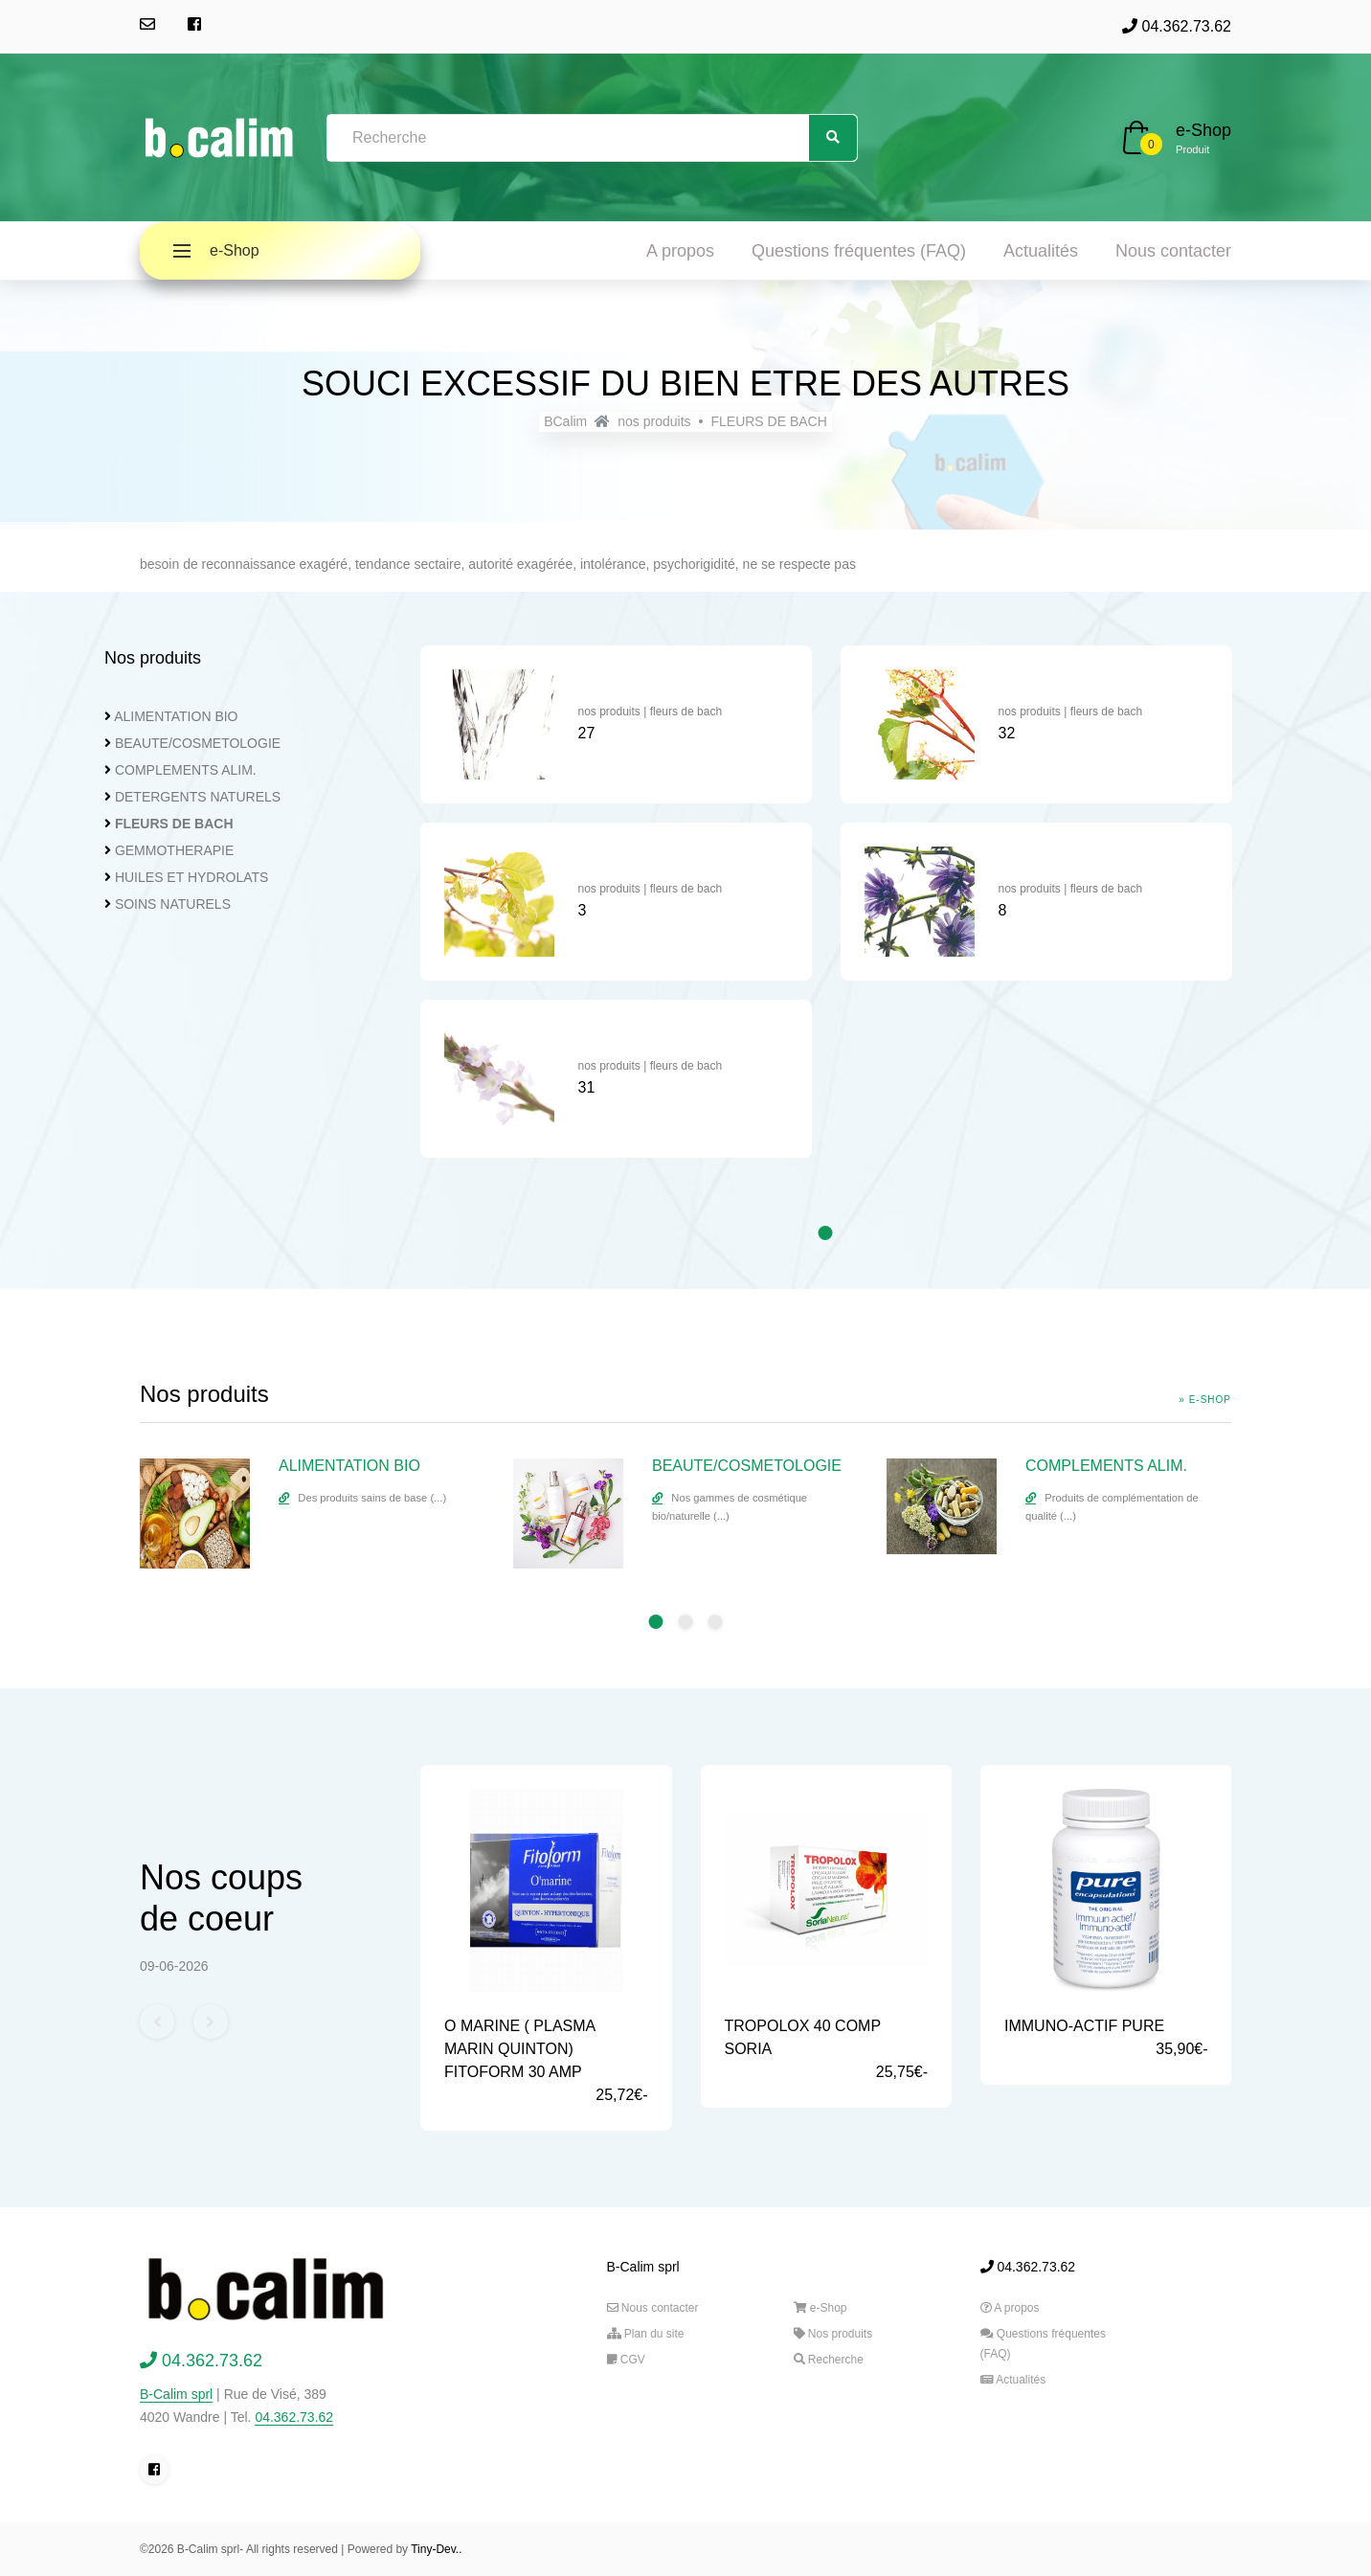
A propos (680, 250)
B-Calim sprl (176, 2394)
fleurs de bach (686, 711)
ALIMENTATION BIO (175, 716)
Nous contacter (1173, 250)
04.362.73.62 (1176, 26)
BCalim (565, 421)
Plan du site (646, 2333)
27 (587, 733)
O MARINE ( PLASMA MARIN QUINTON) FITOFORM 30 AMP (519, 2049)
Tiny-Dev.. (436, 2549)
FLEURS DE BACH (768, 421)
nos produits (654, 421)
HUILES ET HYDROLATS (192, 877)
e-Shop (1203, 130)
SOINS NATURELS (173, 904)
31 (587, 1087)
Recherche (829, 2359)
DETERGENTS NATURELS (198, 796)
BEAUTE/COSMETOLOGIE (198, 743)
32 (1007, 733)
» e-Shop (1205, 1399)
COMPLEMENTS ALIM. (186, 770)
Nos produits (833, 2333)
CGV (626, 2359)
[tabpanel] (616, 911)
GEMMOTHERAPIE (174, 850)
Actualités (1040, 250)
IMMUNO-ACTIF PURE (1084, 2026)
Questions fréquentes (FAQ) (859, 250)
